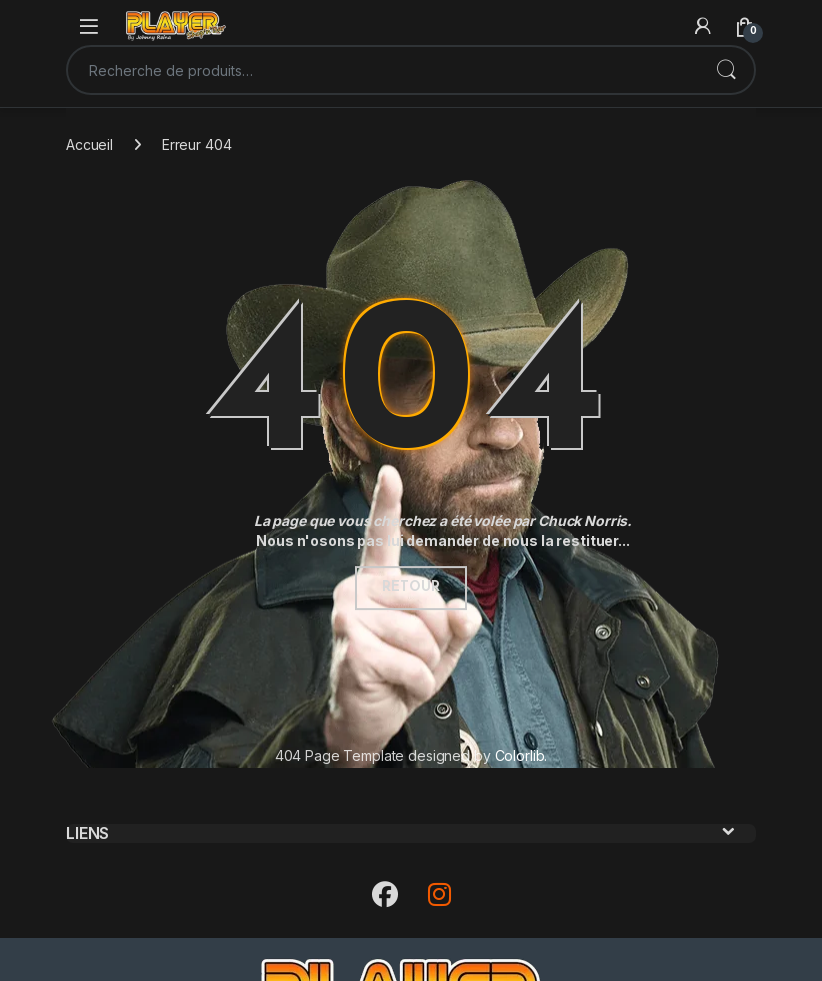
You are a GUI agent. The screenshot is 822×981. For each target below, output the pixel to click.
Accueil (89, 144)
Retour (410, 587)
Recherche (726, 70)
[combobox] (383, 70)
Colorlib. (521, 755)
